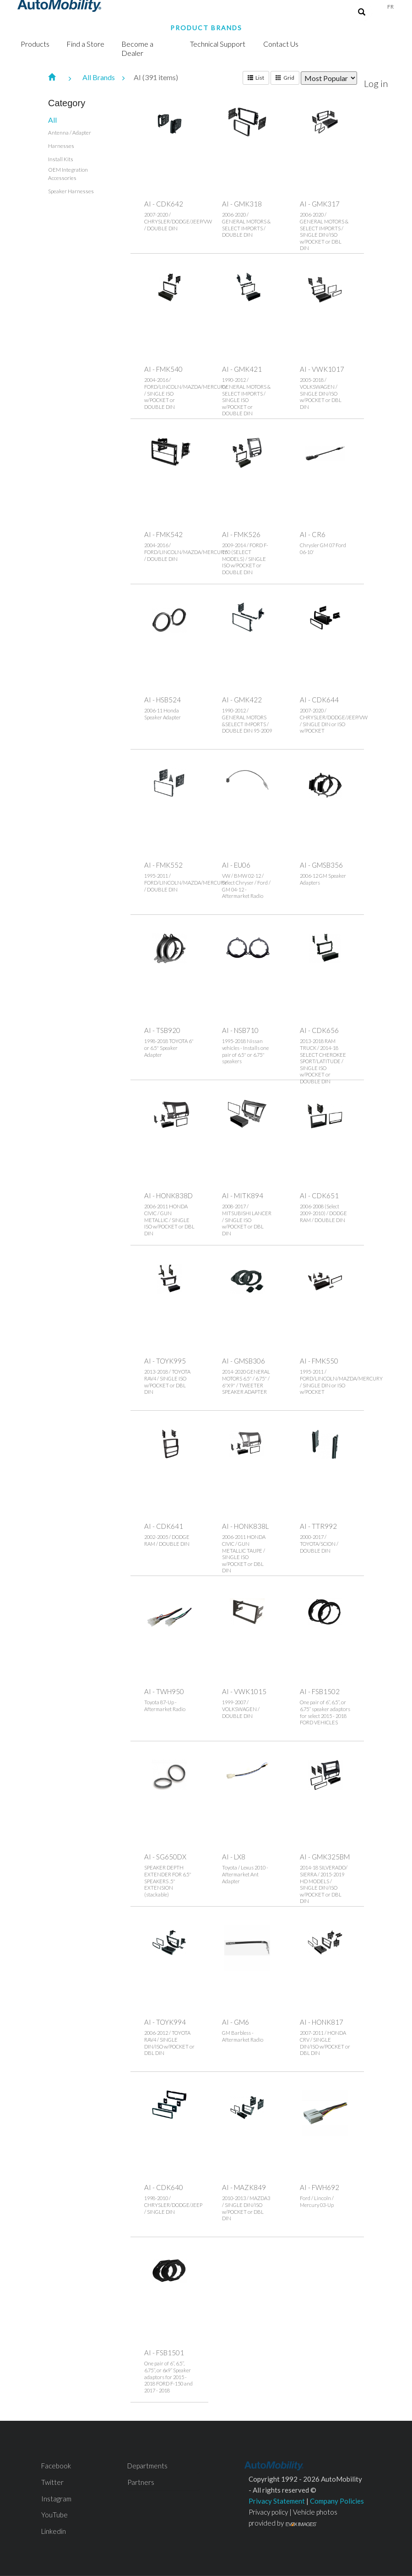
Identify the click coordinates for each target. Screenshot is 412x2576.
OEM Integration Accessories (68, 174)
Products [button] (35, 43)
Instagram (56, 2498)
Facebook (56, 2466)
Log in (376, 83)
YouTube (54, 2515)
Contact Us (280, 43)
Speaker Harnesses (71, 191)
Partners (140, 2482)
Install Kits (60, 159)
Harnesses (61, 145)
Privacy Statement (277, 2501)
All (52, 119)
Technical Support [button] (217, 43)
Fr (390, 6)
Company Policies (337, 2501)
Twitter (52, 2482)
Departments (147, 2466)
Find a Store (85, 43)
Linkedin (53, 2531)
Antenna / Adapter (69, 132)
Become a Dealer (137, 48)
